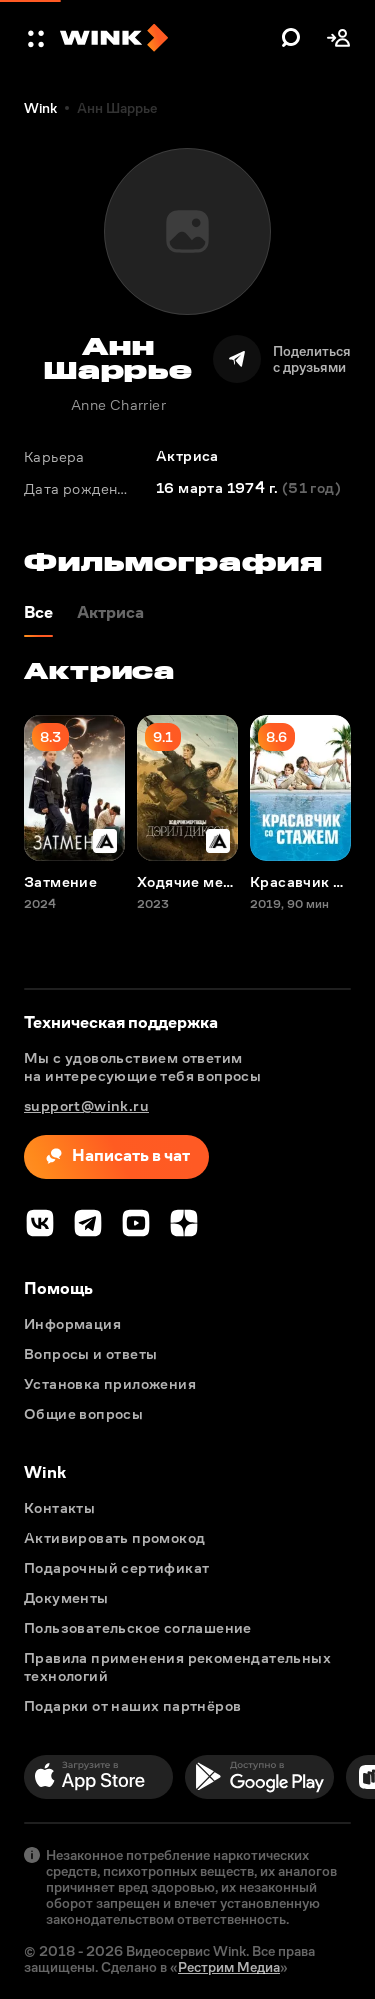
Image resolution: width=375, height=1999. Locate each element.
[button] (38, 38)
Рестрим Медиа (229, 1967)
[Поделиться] (282, 359)
